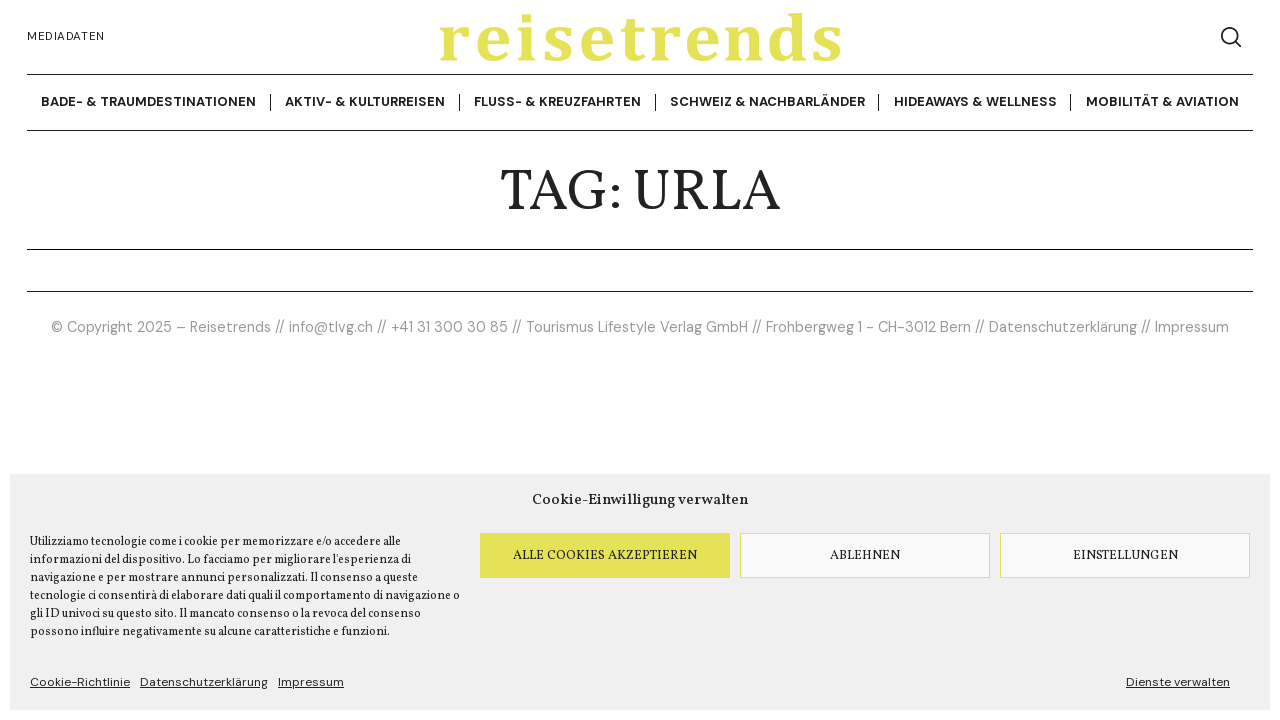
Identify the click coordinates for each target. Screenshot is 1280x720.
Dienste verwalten (1178, 682)
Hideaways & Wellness (975, 101)
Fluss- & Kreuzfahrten (557, 101)
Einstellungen (1125, 556)
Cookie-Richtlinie (80, 682)
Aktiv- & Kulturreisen (365, 101)
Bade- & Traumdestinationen (148, 101)
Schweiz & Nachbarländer (767, 101)
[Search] (1231, 37)
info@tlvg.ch (331, 327)
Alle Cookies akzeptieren (605, 556)
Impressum (311, 682)
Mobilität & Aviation (1162, 101)
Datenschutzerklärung (204, 682)
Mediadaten (66, 36)
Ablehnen (865, 556)
